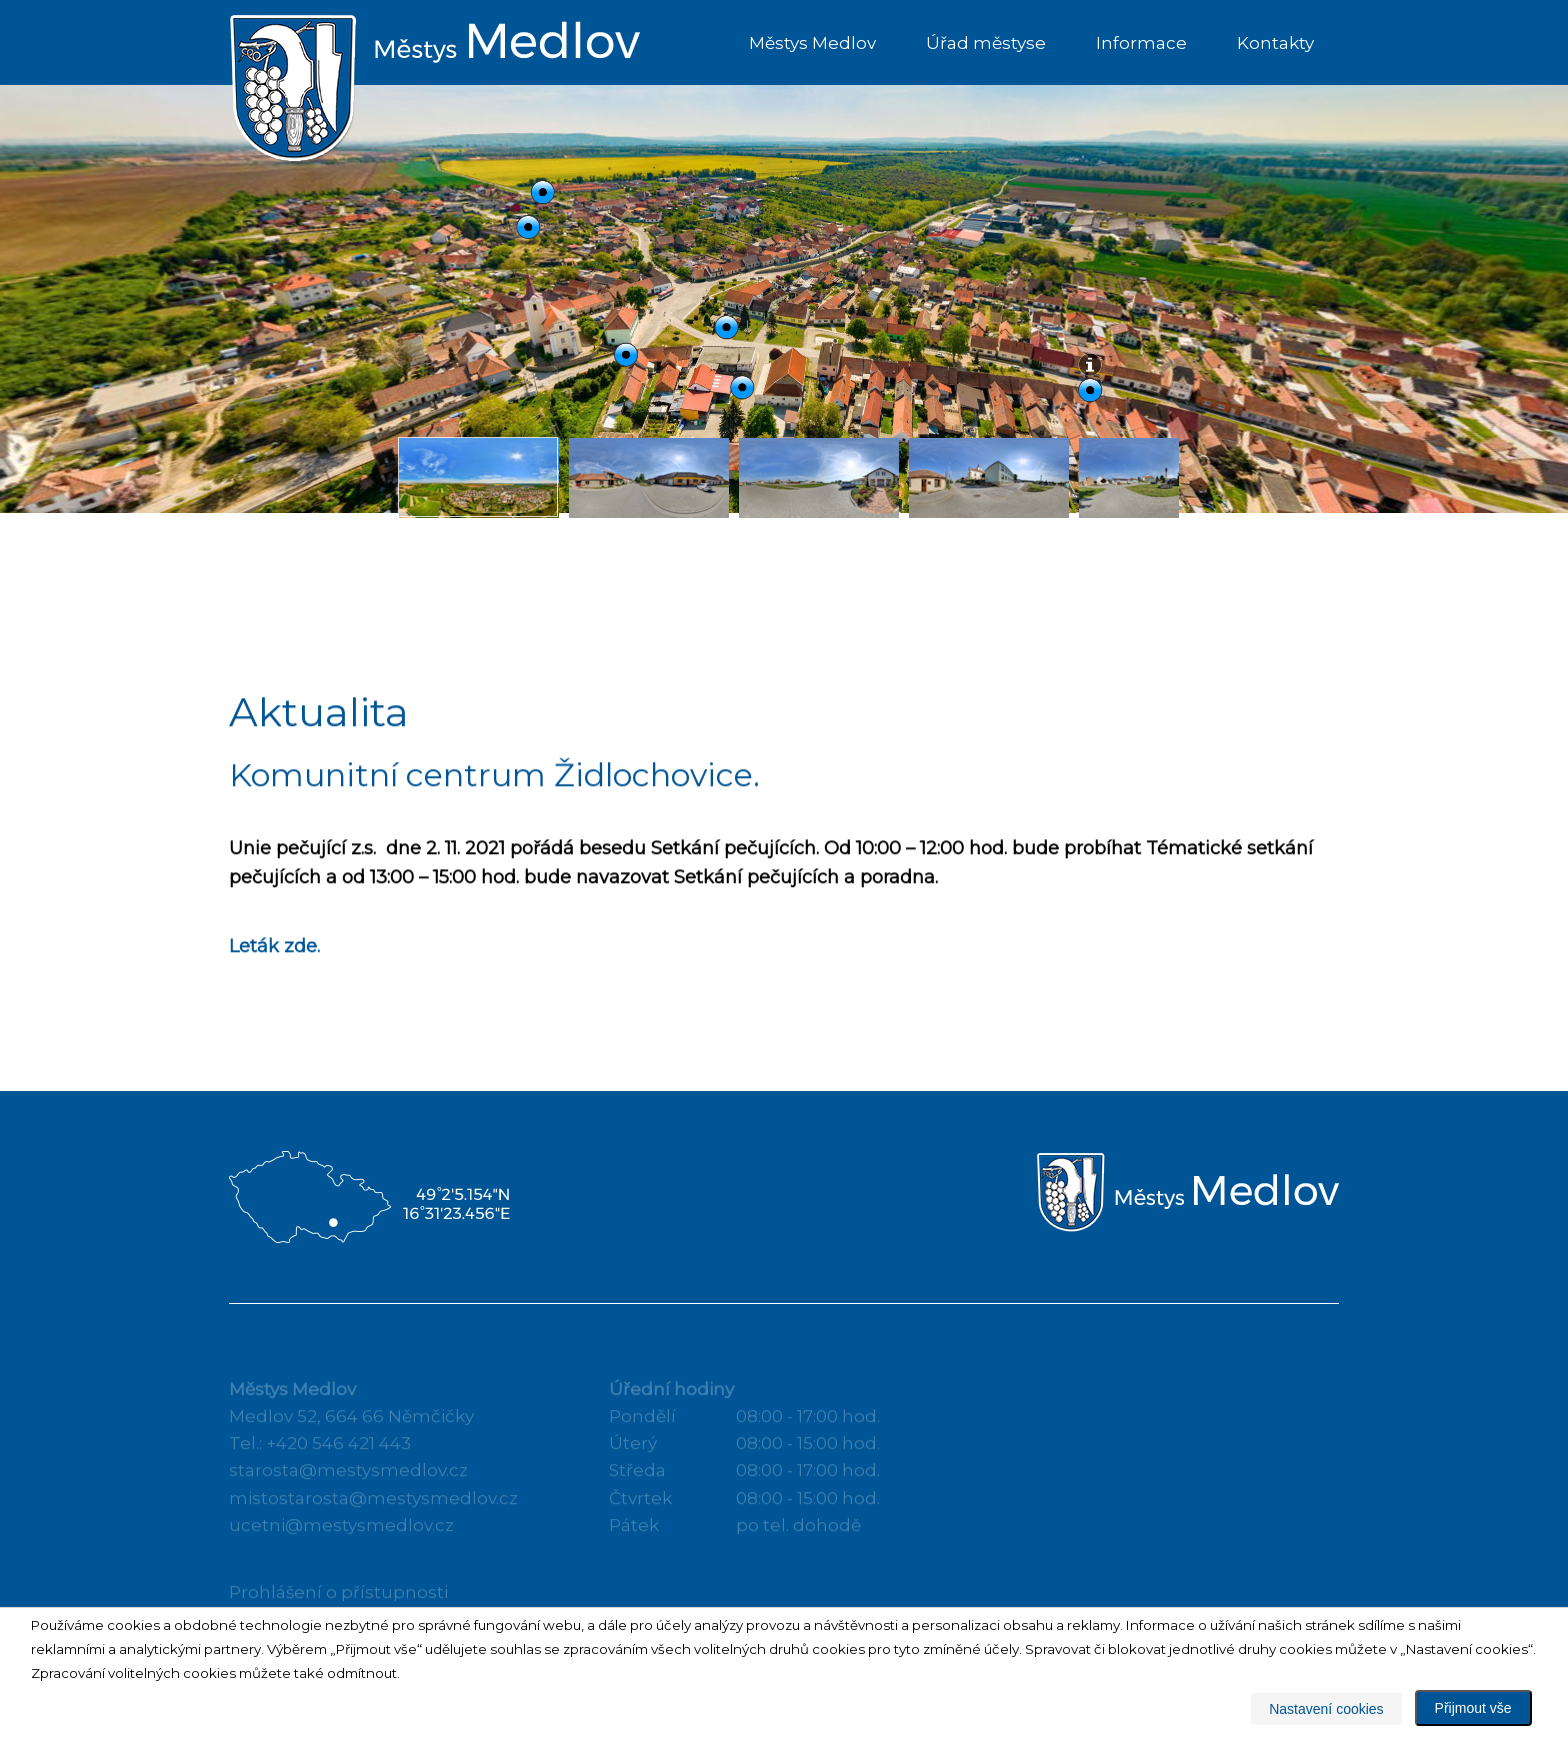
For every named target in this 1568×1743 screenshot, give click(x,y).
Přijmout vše (1473, 1708)
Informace (1141, 43)
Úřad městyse (986, 43)
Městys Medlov (812, 43)
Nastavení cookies (1326, 1709)
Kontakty (1275, 43)
